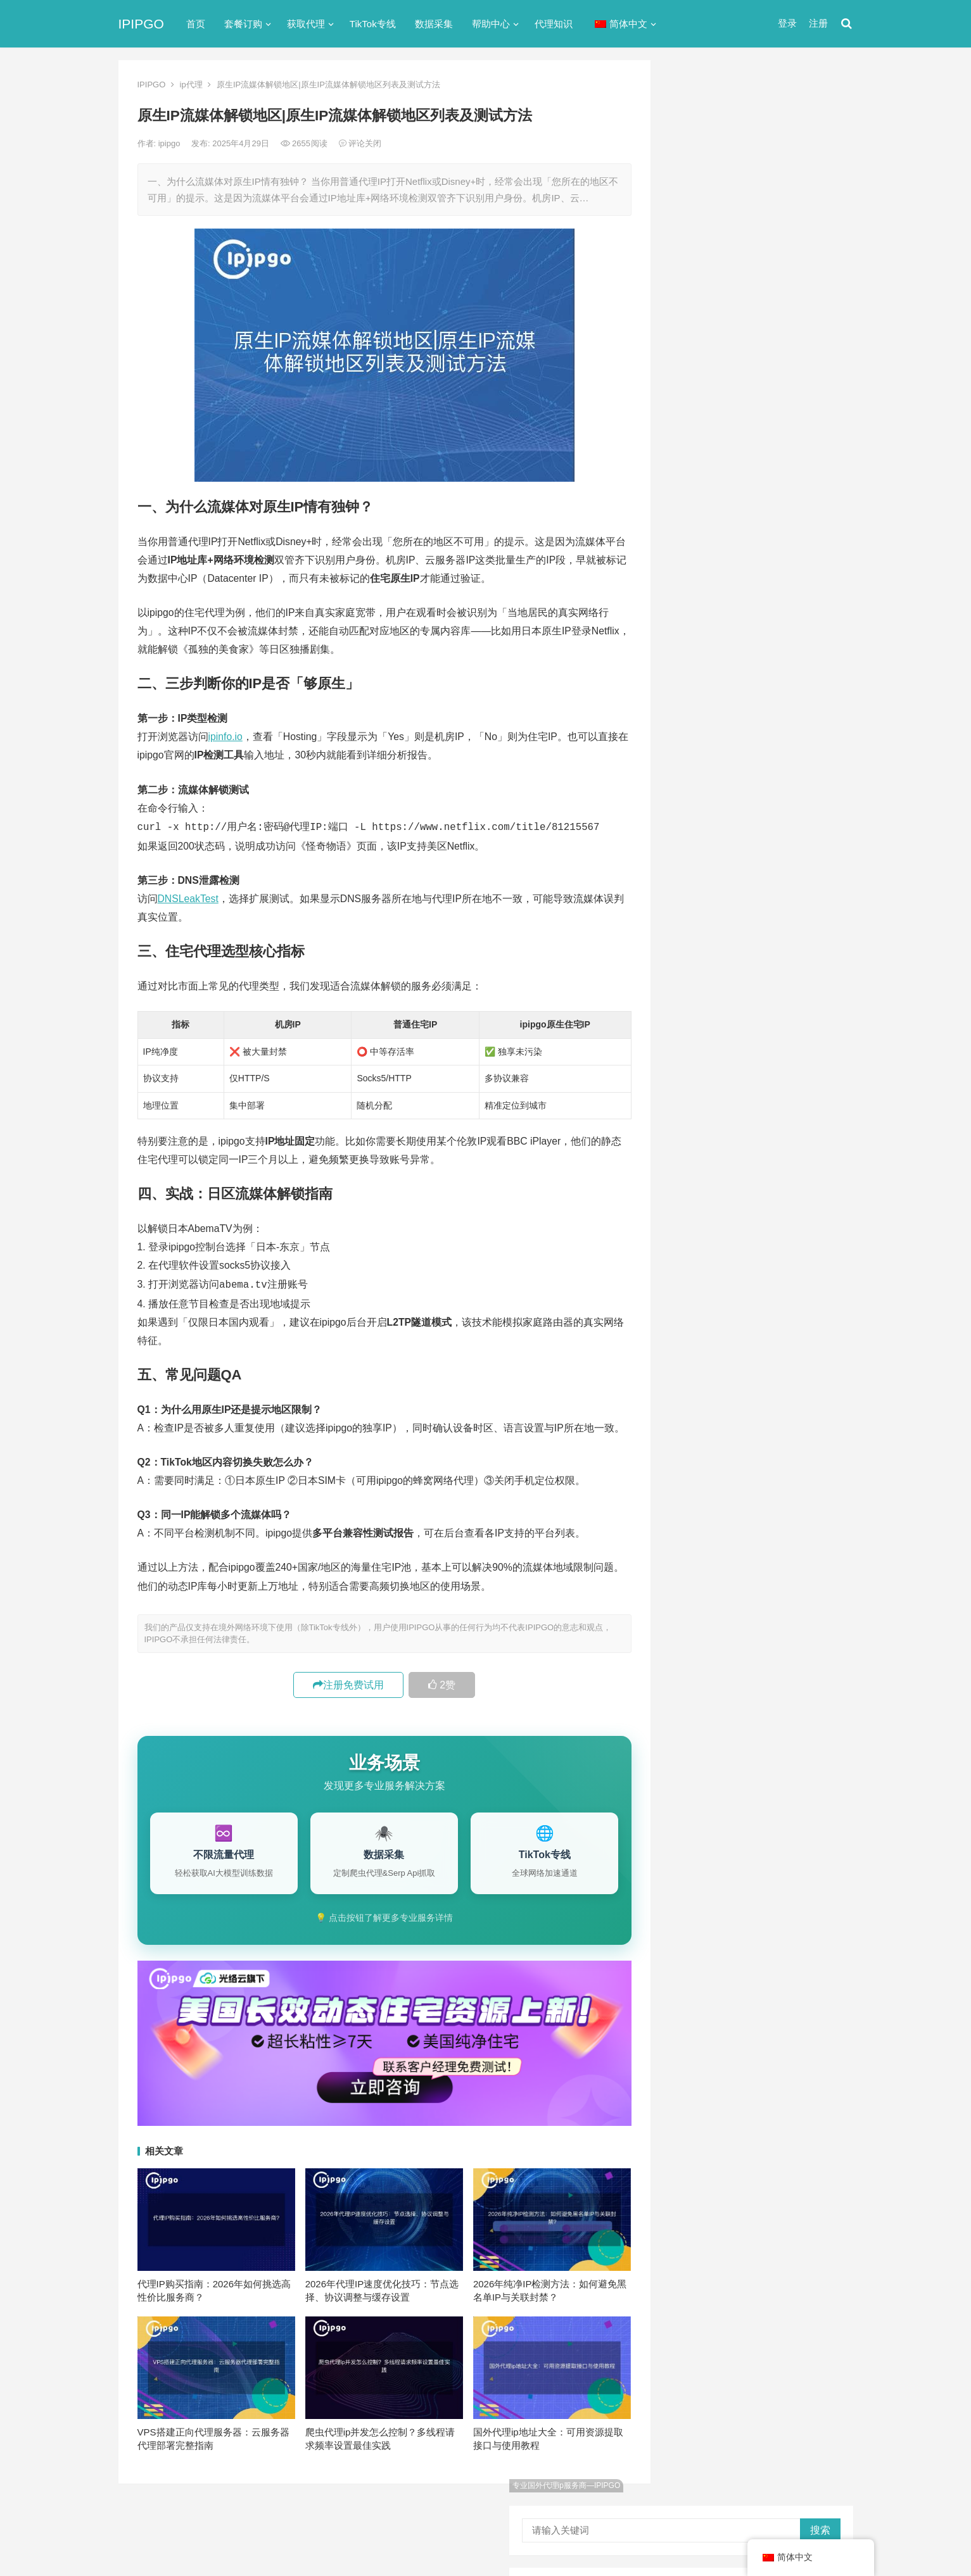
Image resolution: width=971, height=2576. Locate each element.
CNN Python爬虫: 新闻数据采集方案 (761, 984)
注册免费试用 (348, 1682)
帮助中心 (491, 23)
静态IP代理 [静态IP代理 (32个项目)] (705, 1244)
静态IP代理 (699, 707)
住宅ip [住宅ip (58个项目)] (817, 1119)
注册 (818, 23)
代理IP (748, 2539)
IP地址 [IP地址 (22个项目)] (747, 1077)
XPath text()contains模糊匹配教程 (756, 899)
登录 (787, 23)
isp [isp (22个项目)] (783, 1077)
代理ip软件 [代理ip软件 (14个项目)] (704, 1119)
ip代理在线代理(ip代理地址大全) (759, 269)
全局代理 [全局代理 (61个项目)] (700, 1160)
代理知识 (554, 23)
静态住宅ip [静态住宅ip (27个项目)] (765, 1244)
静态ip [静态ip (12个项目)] (801, 1223)
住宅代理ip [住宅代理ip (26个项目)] (764, 1139)
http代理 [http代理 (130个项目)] (761, 1056)
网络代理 (695, 684)
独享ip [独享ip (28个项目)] (801, 1202)
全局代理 (695, 548)
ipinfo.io (225, 736)
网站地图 (336, 2514)
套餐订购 (243, 23)
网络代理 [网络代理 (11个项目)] (700, 1223)
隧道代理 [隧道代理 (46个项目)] (753, 1223)
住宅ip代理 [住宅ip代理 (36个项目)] (704, 1139)
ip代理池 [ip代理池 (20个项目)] (699, 1077)
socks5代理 (700, 479)
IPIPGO (141, 23)
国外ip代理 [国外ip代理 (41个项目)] (757, 1181)
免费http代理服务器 (733, 322)
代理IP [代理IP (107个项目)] (805, 1098)
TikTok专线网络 (708, 502)
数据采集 (434, 23)
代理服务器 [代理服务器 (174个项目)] (765, 1119)
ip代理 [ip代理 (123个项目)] (807, 1056)
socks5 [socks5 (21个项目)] (697, 1098)
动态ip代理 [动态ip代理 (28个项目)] (757, 1160)
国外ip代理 (698, 616)
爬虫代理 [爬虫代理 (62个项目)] (753, 1202)
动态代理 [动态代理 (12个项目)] (814, 1160)
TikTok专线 (373, 23)
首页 (195, 23)
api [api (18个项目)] (689, 1056)
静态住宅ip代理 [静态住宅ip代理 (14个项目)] (713, 1265)
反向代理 (695, 593)
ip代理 (191, 84)
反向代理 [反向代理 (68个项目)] (700, 1181)
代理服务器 (699, 525)
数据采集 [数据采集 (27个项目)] (814, 1181)
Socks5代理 (709, 2539)
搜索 (820, 104)
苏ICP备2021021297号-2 (268, 2514)
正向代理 (695, 639)
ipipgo (170, 143)
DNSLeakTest (188, 897)
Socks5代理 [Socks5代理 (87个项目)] (751, 1098)
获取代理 (306, 23)
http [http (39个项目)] (719, 1056)
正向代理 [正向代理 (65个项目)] (700, 1202)
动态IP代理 (699, 570)
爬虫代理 (695, 662)
